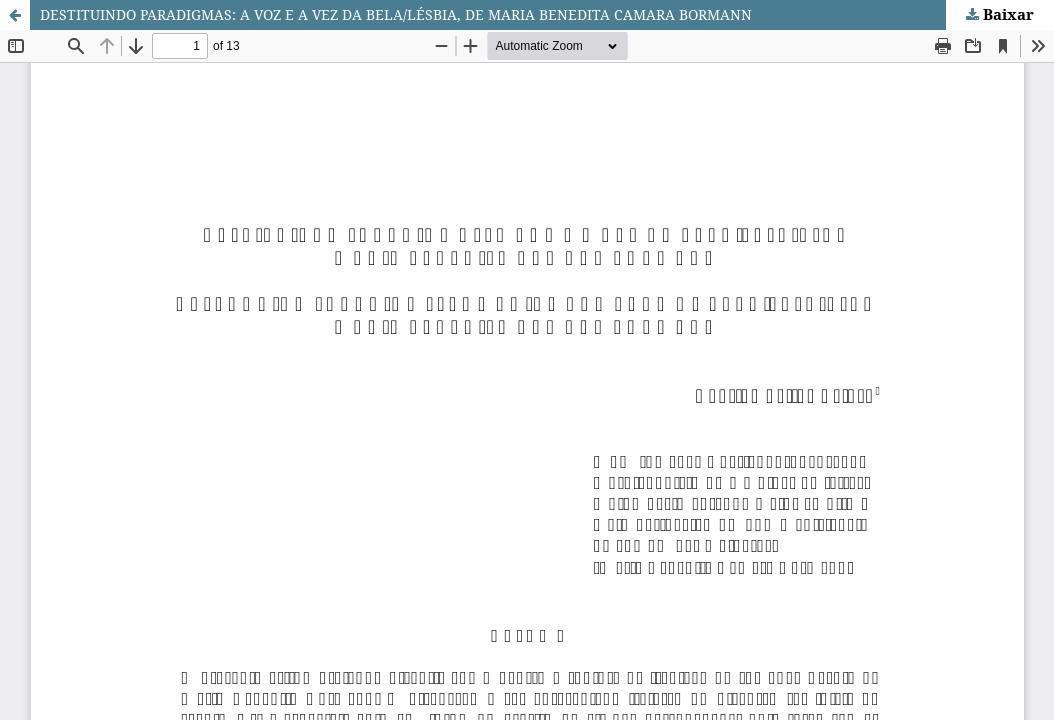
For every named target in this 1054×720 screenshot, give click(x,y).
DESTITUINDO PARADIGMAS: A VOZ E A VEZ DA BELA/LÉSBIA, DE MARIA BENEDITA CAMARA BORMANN (396, 14)
